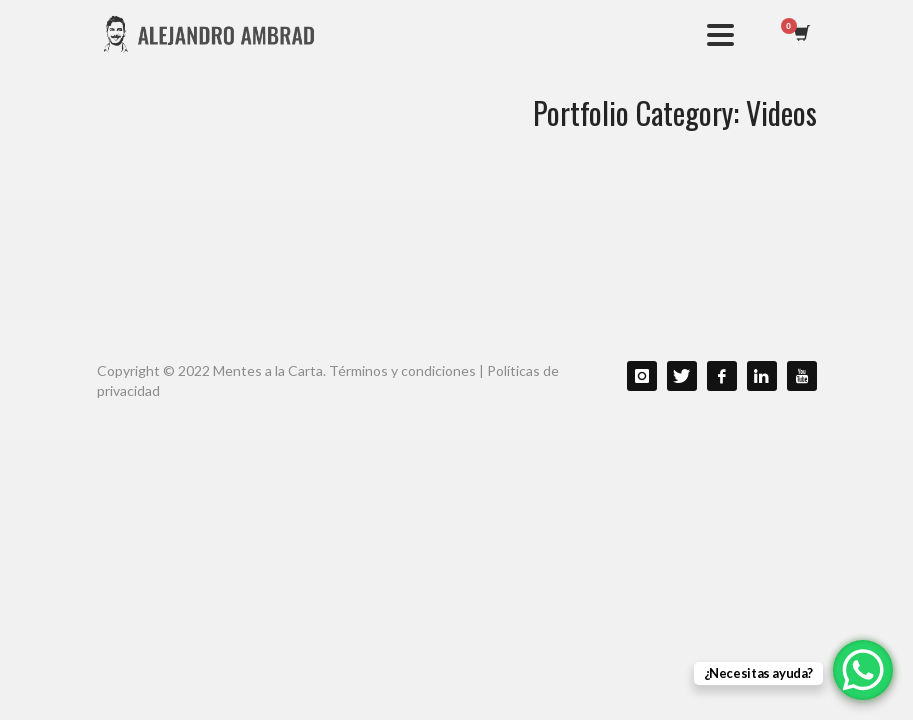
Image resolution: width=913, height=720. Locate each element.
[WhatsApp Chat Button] (863, 670)
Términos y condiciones (402, 370)
